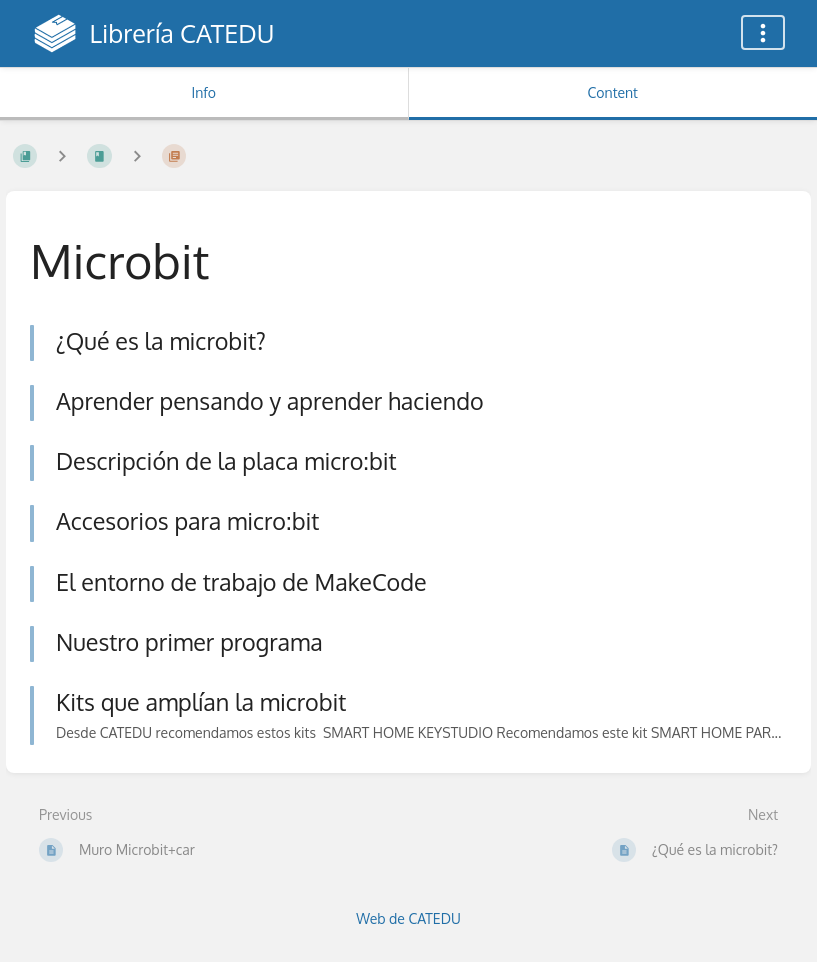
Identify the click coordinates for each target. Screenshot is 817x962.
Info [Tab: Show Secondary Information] (203, 92)
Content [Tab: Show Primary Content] (613, 92)
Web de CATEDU (408, 918)
